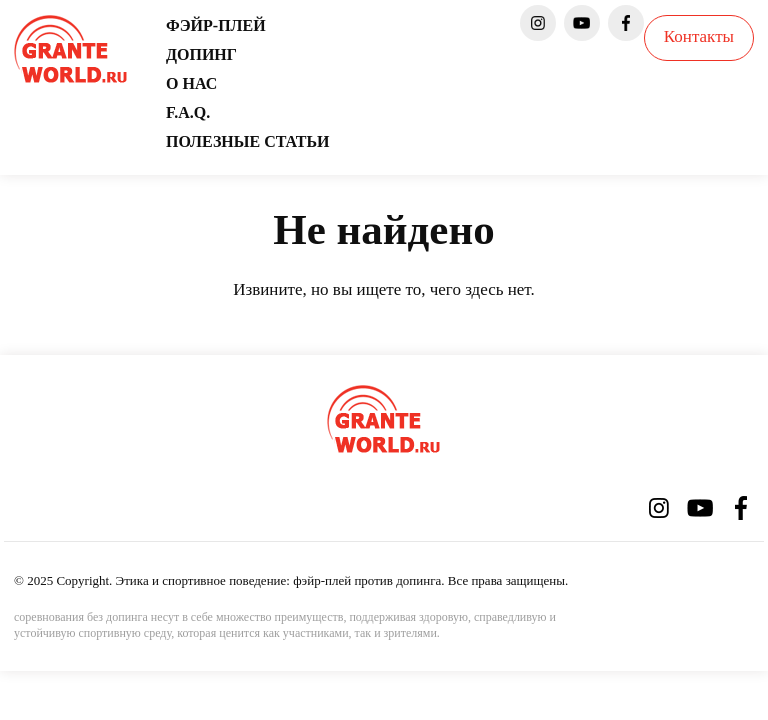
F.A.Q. (188, 112)
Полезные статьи (247, 141)
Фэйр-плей (216, 25)
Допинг (201, 54)
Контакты (699, 36)
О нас (191, 83)
